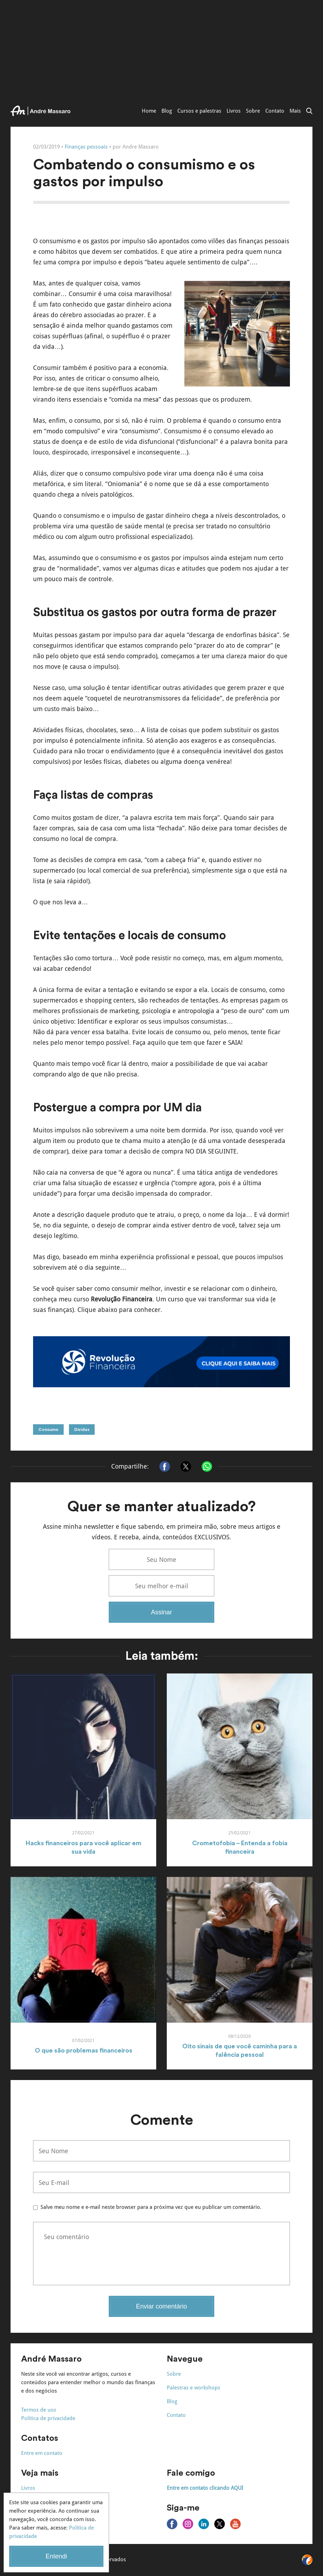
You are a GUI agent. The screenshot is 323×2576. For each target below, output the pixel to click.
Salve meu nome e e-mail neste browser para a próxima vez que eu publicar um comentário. (150, 2207)
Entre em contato (41, 2453)
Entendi (56, 2556)
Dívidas (81, 1429)
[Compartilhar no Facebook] (164, 1466)
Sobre (253, 111)
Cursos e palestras (199, 111)
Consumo (48, 1429)
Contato (274, 111)
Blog (167, 111)
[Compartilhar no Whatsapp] (207, 1466)
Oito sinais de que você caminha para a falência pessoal (239, 2050)
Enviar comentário (161, 2306)
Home (149, 111)
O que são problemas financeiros (83, 2050)
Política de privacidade (48, 2418)
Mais (295, 111)
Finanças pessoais (86, 147)
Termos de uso (38, 2410)
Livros (234, 111)
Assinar (161, 1612)
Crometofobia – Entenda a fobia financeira (239, 1847)
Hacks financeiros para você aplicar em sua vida (83, 1847)
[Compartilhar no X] (185, 1466)
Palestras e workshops (193, 2388)
